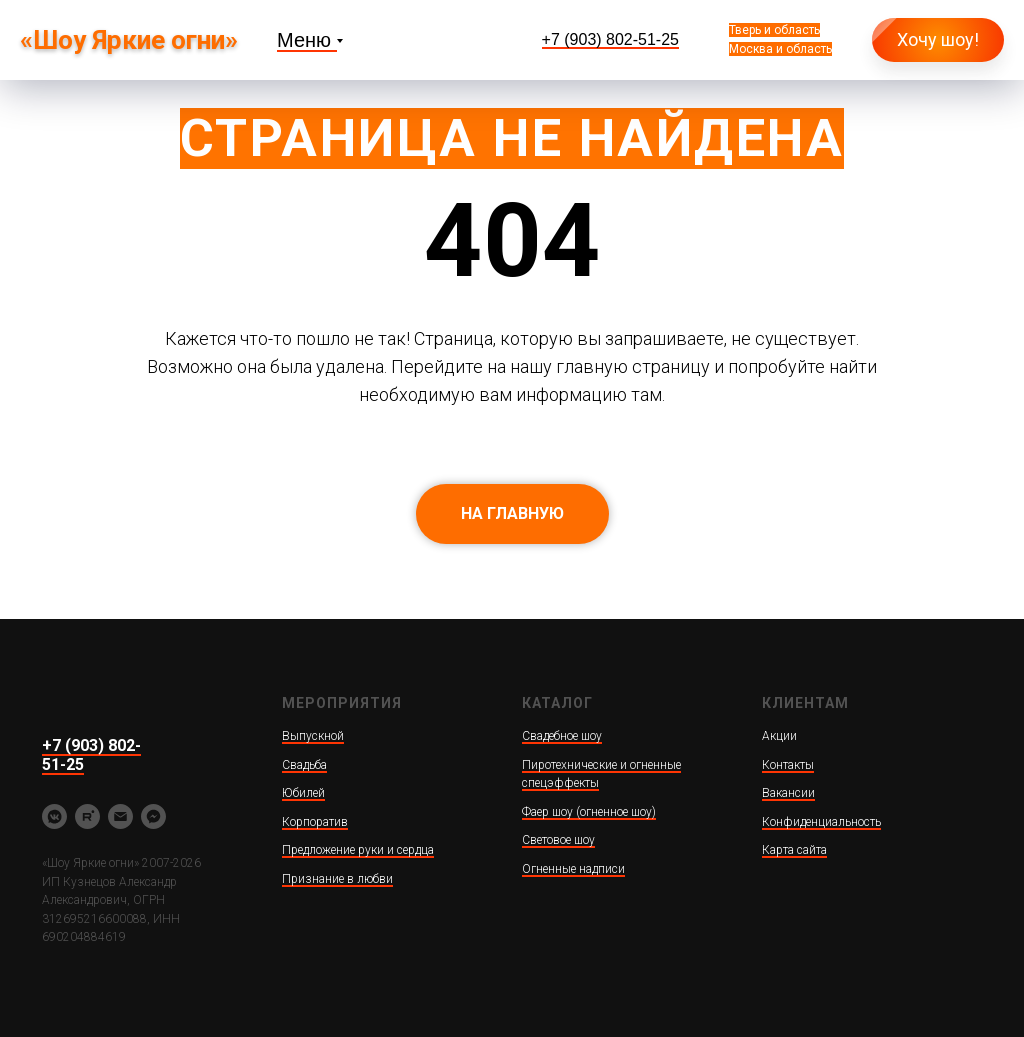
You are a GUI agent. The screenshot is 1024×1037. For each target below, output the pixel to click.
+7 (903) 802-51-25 (610, 39)
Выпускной (313, 736)
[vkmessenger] (54, 816)
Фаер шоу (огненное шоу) (589, 812)
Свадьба (304, 765)
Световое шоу (558, 840)
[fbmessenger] (153, 816)
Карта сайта (794, 850)
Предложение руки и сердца (358, 850)
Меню (304, 40)
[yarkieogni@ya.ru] (120, 816)
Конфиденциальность (821, 822)
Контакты (788, 765)
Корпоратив (315, 822)
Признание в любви (337, 879)
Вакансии (788, 793)
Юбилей (303, 793)
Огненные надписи (573, 869)
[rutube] (87, 816)
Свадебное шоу (562, 736)
